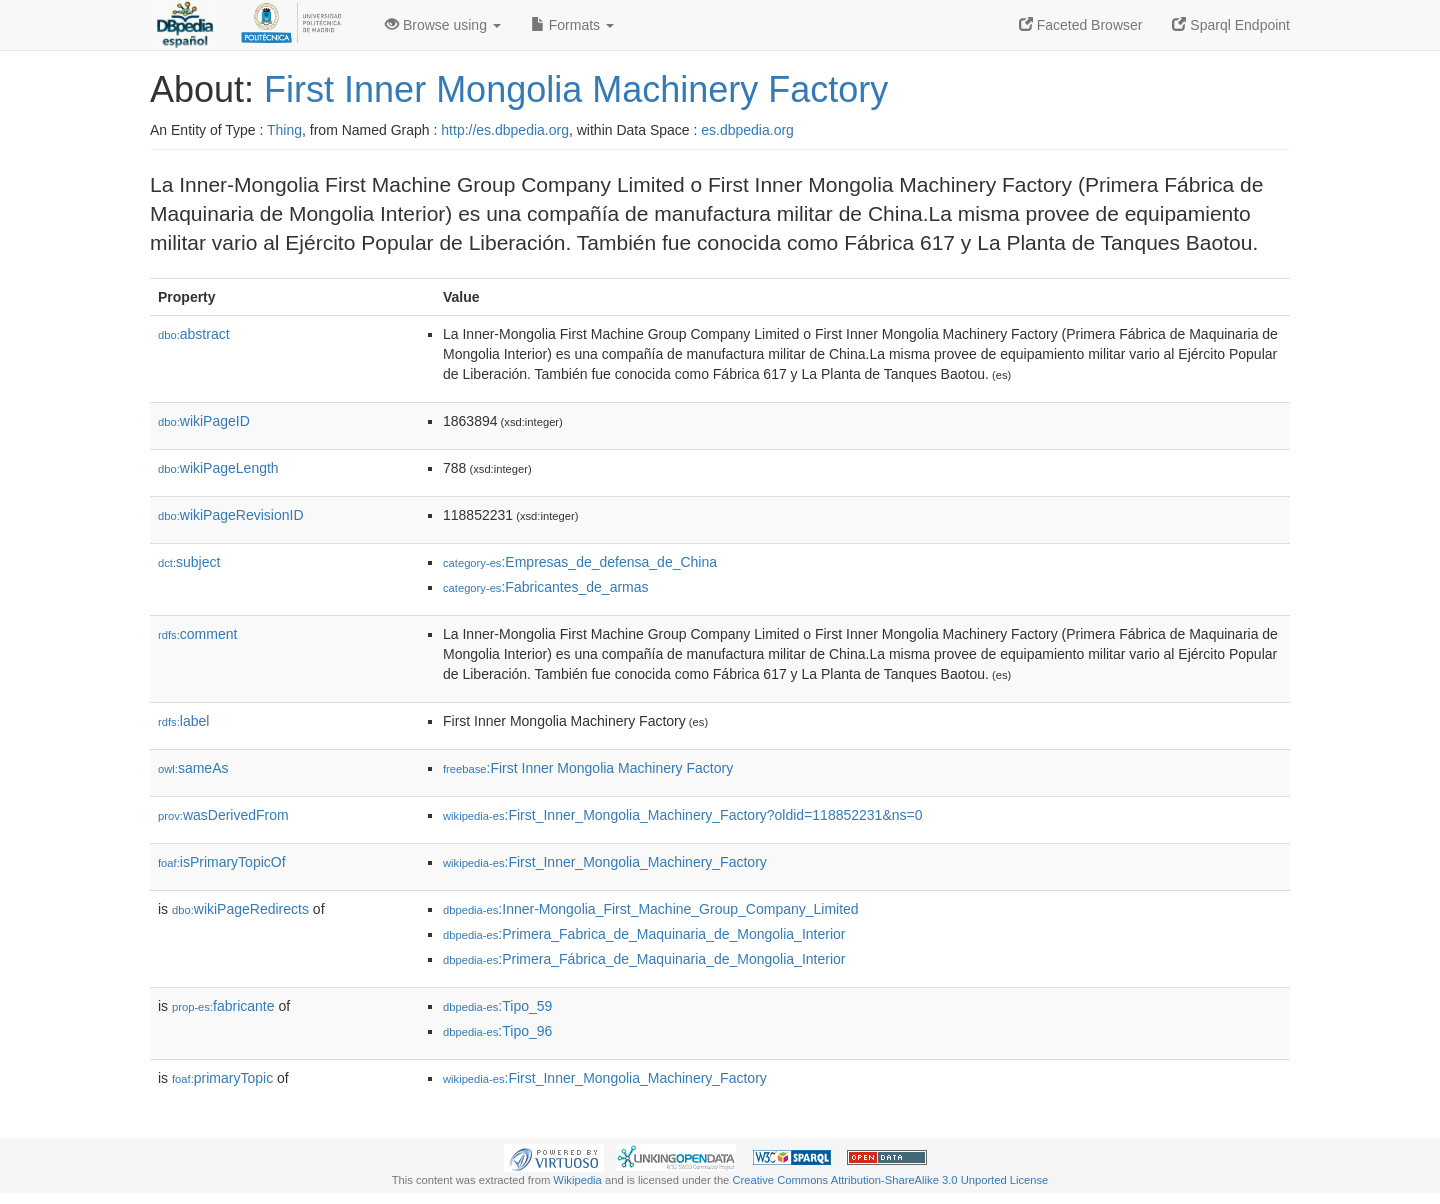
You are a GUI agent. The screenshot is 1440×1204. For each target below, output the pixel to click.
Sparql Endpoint (1231, 25)
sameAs (193, 768)
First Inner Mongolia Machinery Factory (576, 89)
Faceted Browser (1081, 25)
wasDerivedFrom (223, 815)
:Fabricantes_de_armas (546, 587)
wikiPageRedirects (240, 909)
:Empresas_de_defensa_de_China (580, 562)
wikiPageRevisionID (231, 515)
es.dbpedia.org (747, 130)
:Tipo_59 (497, 1006)
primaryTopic (222, 1078)
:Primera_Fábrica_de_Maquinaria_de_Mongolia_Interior (644, 959)
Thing (284, 130)
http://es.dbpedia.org (505, 130)
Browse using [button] (443, 25)
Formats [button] (572, 25)
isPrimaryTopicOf (222, 862)
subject (189, 562)
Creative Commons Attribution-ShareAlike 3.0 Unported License (890, 1180)
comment (197, 634)
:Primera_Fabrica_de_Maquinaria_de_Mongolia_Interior (644, 934)
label (183, 721)
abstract (194, 334)
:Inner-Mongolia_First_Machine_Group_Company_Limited (651, 909)
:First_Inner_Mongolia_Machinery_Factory (605, 862)
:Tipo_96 (497, 1031)
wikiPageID (204, 421)
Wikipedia (577, 1180)
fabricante (223, 1006)
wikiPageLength (218, 468)
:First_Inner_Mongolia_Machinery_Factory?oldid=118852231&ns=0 (683, 815)
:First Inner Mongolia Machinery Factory (588, 768)
